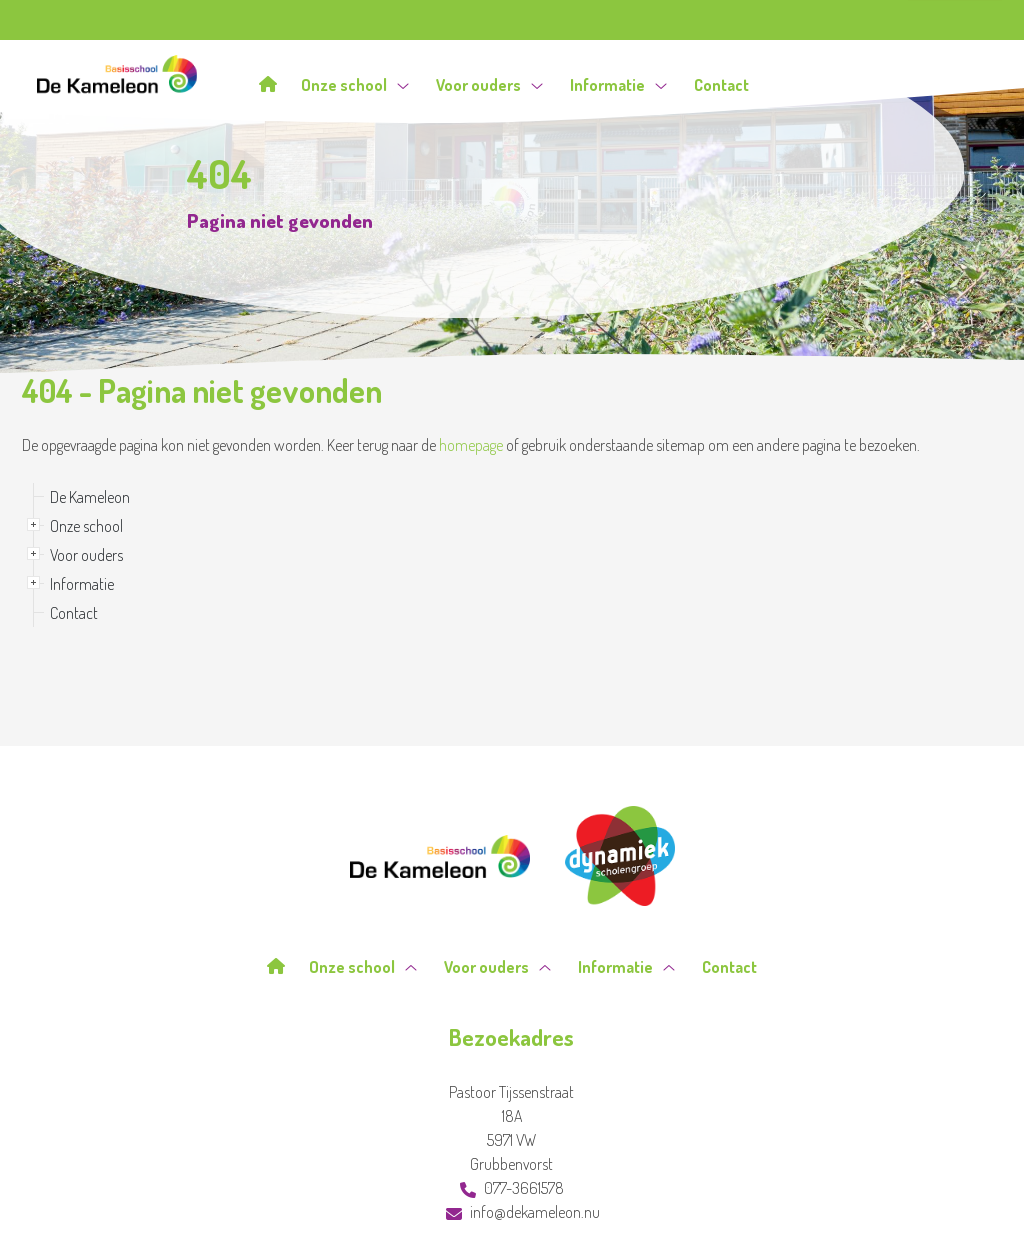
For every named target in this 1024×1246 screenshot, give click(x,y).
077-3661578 (512, 1188)
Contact (721, 84)
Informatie (618, 84)
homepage (471, 445)
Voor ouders (489, 84)
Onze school (355, 84)
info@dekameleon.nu (523, 1212)
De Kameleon (90, 497)
